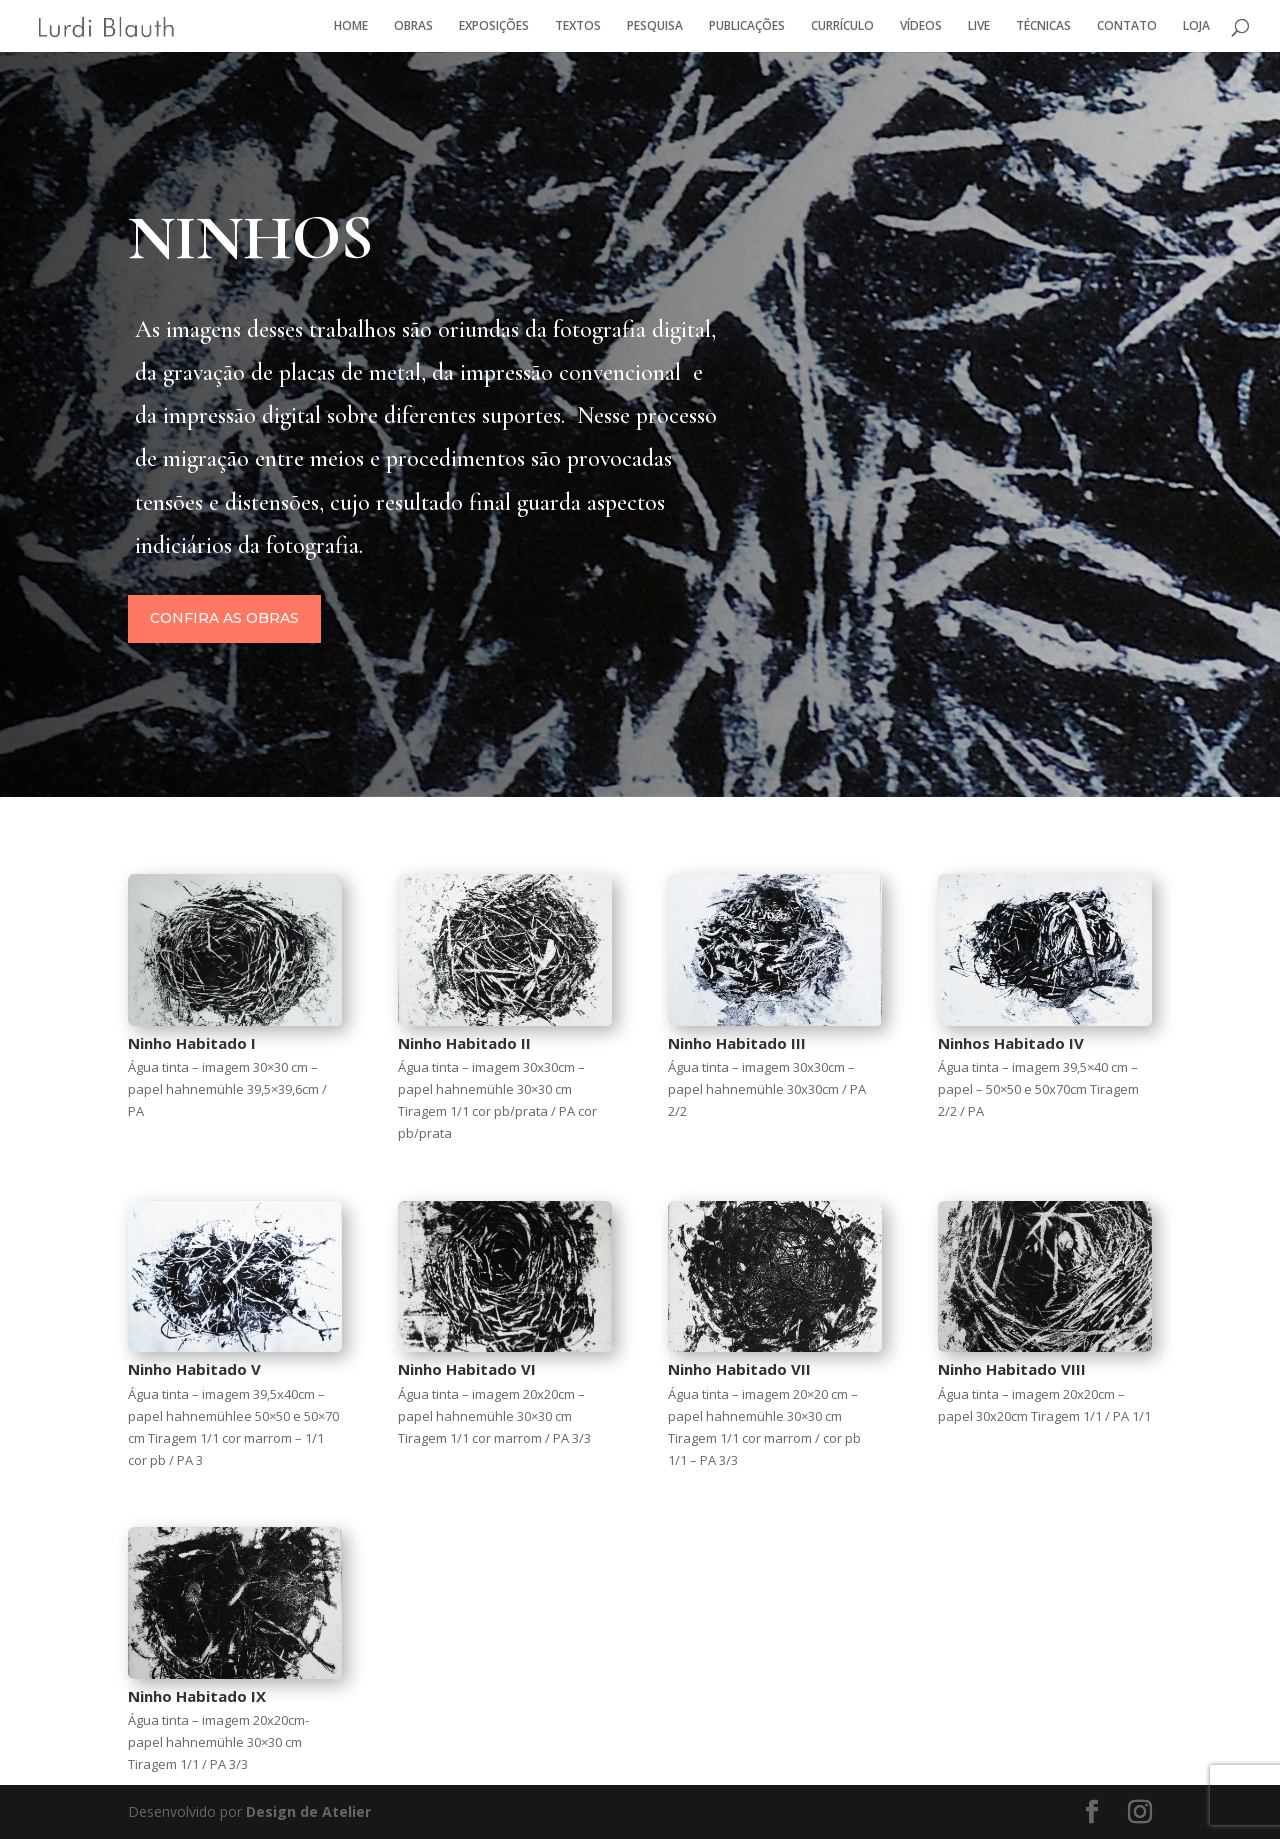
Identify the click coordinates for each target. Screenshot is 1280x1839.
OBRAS (413, 26)
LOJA (1196, 26)
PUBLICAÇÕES (747, 26)
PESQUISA (655, 26)
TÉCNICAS (1043, 26)
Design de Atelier (306, 1811)
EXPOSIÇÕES (494, 26)
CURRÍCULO (842, 26)
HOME (351, 26)
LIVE (979, 26)
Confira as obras (359, 623)
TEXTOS (578, 26)
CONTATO (1127, 26)
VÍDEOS (921, 26)
